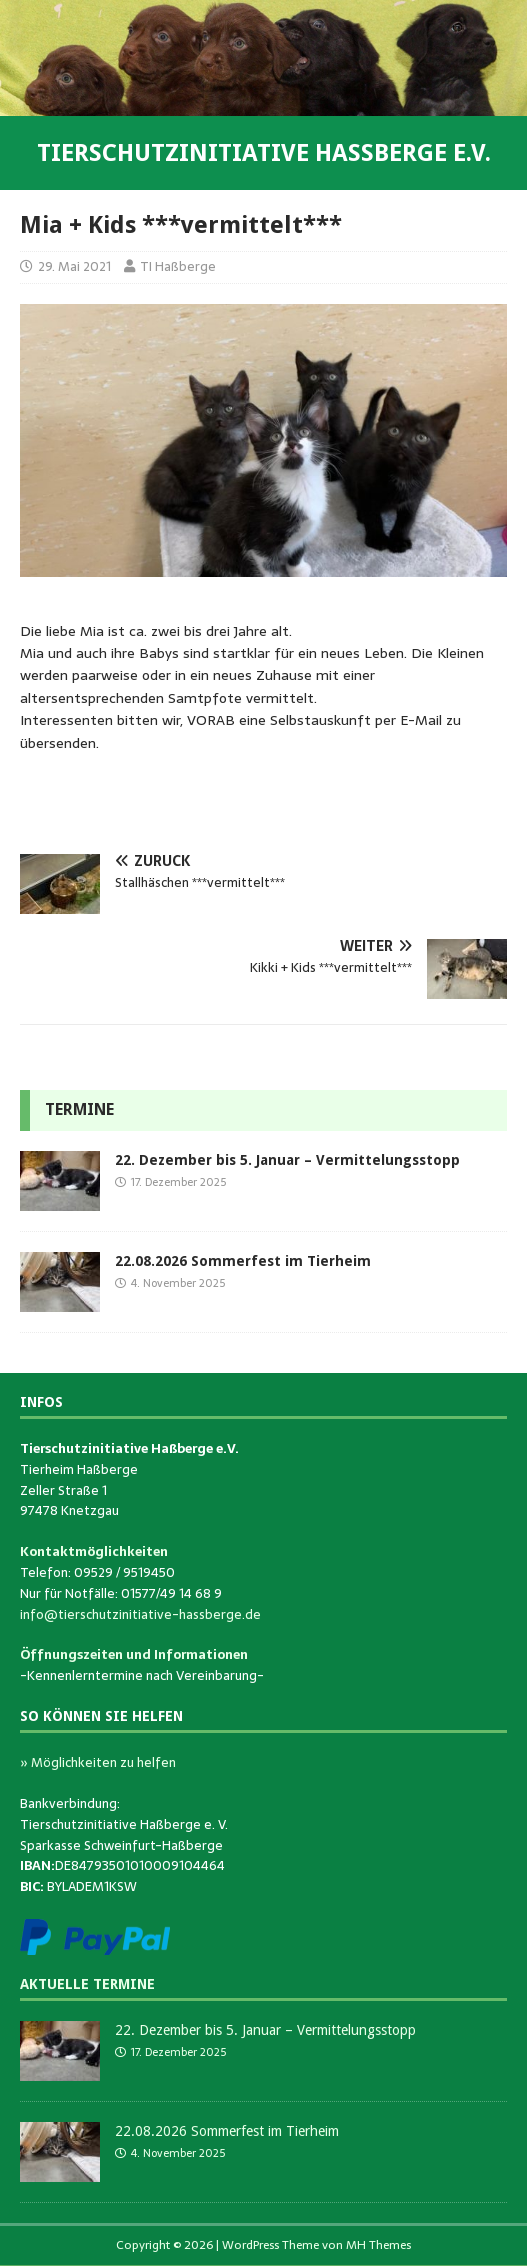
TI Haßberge (178, 266)
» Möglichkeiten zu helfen (98, 1762)
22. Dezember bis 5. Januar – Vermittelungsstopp (287, 1160)
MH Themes (378, 2245)
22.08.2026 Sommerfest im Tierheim (243, 1261)
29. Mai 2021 (74, 266)
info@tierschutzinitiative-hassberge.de (140, 1614)
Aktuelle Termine (87, 1984)
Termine (79, 1109)
